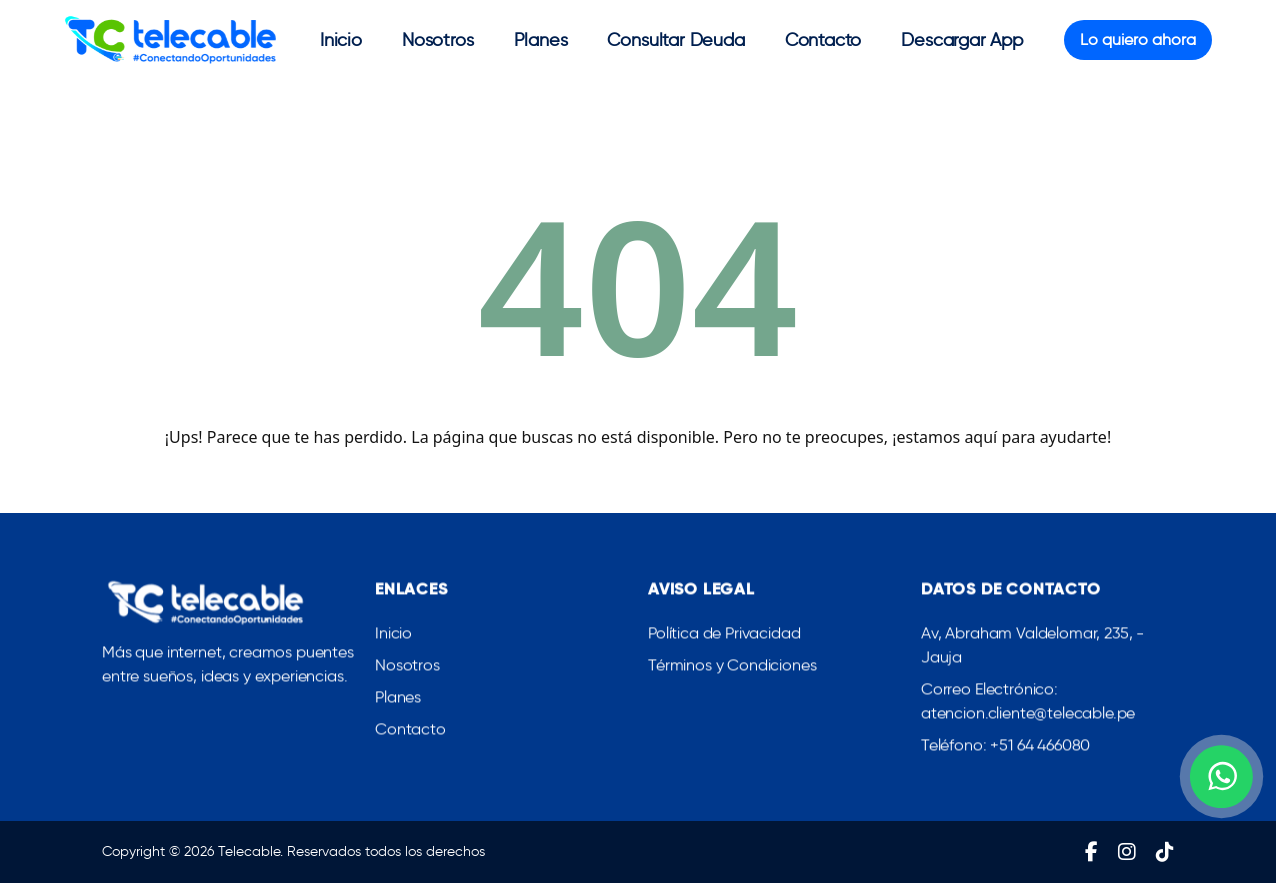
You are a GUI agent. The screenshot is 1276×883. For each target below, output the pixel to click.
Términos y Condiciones (732, 669)
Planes (541, 40)
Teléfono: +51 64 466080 (1005, 749)
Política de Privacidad (724, 637)
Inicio (341, 40)
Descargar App (962, 40)
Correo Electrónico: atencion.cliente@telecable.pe (1028, 705)
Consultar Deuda (675, 40)
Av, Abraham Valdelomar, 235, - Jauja (1032, 649)
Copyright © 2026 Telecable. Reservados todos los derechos (293, 851)
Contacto (823, 40)
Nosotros (438, 40)
